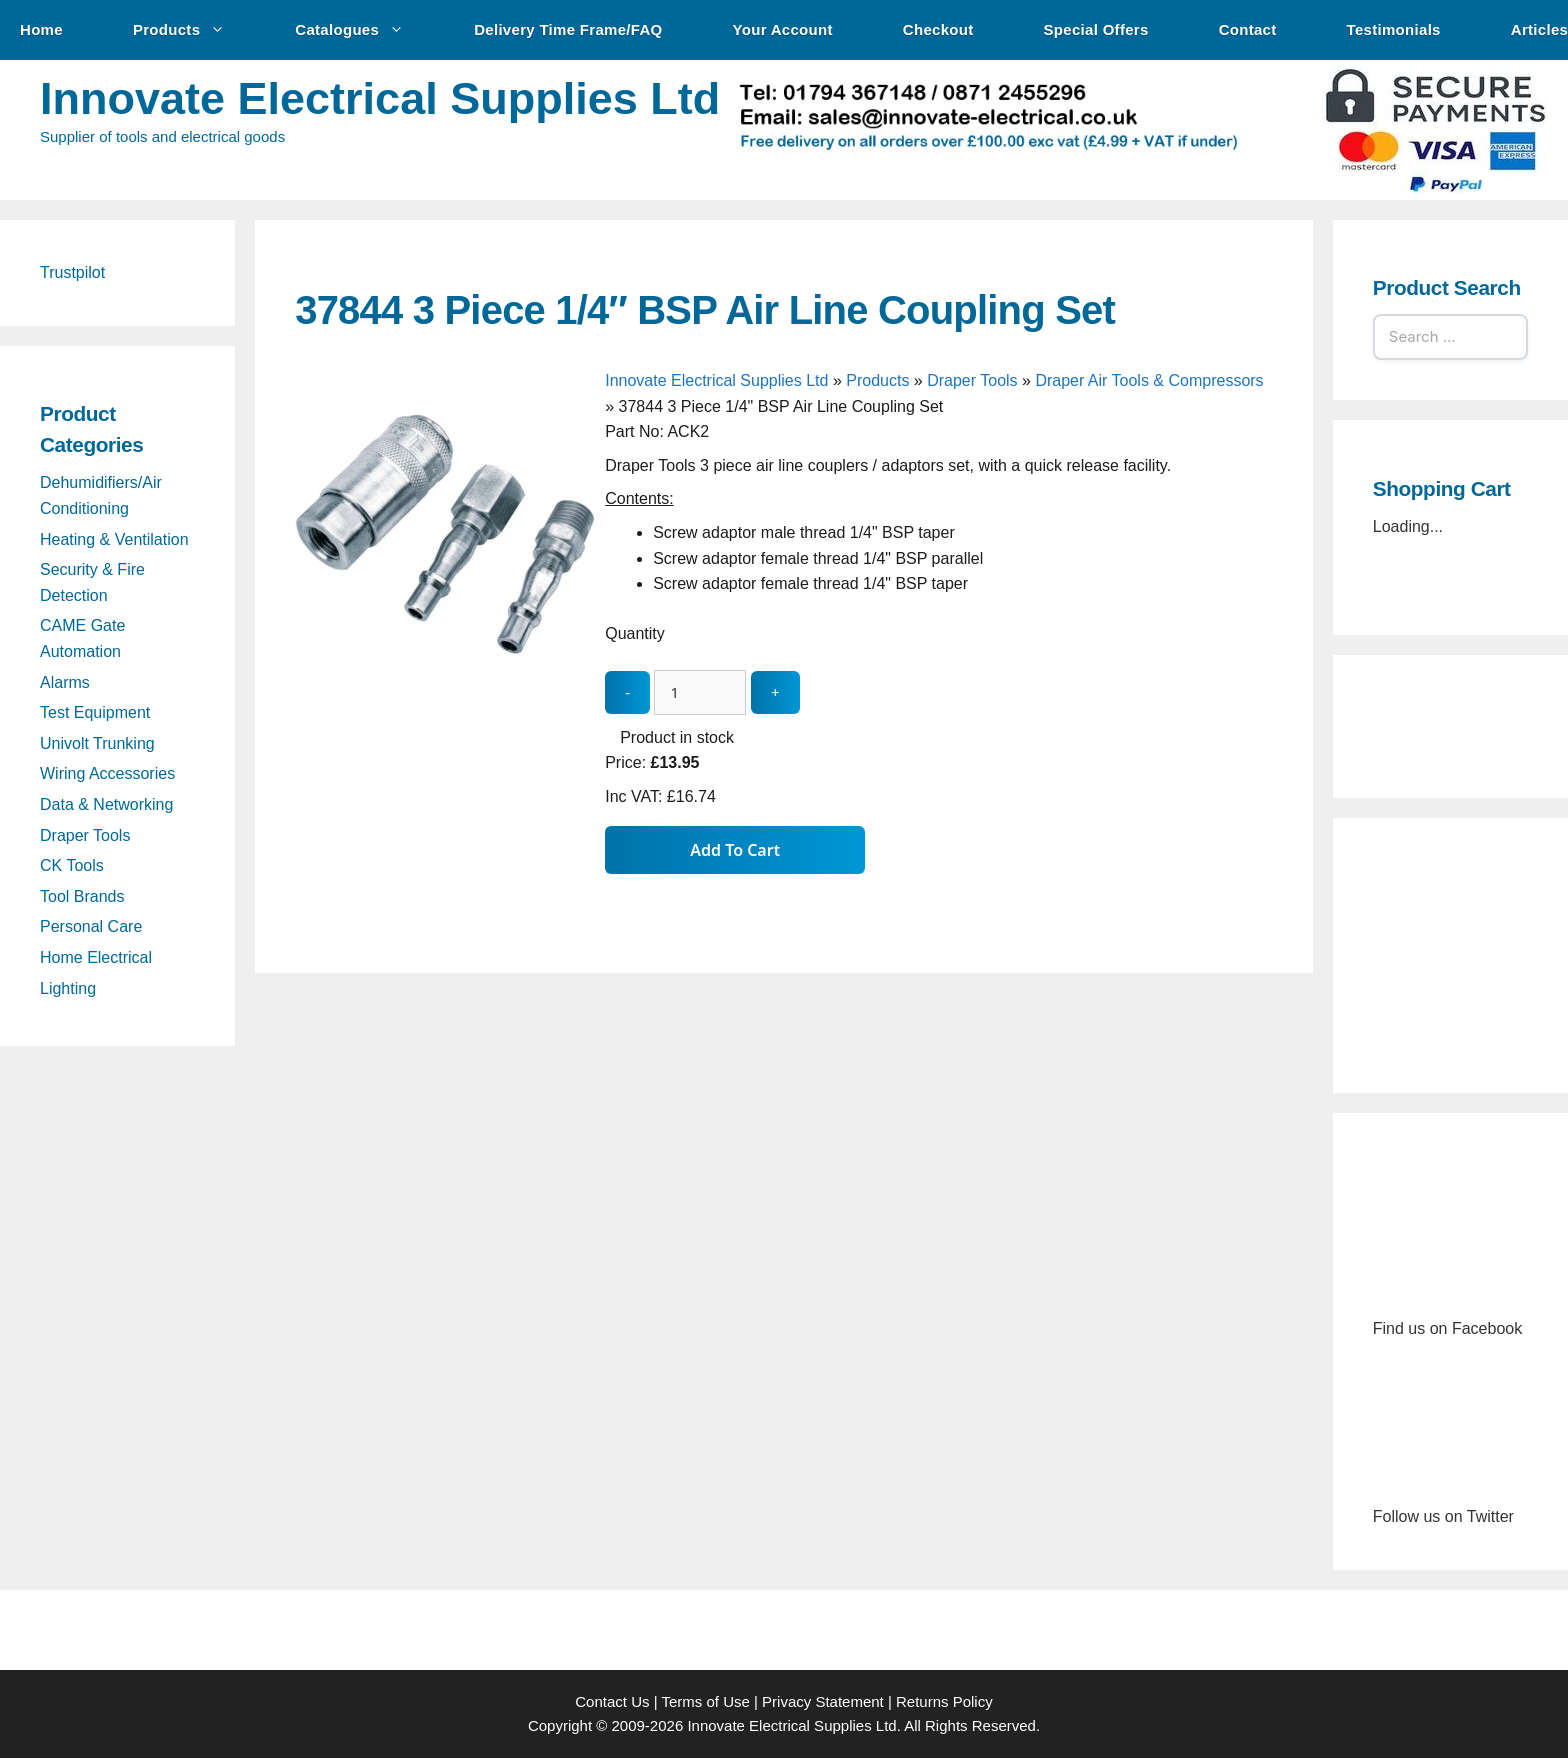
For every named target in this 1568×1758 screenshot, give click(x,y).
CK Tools (72, 865)
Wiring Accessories (107, 773)
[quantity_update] (700, 692)
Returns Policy (944, 1701)
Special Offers (1096, 29)
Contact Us (612, 1701)
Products (189, 30)
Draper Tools (972, 380)
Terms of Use (705, 1701)
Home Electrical (96, 957)
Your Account (783, 29)
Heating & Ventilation (114, 539)
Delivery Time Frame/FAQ (568, 29)
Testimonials (1394, 29)
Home (41, 29)
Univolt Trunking (97, 743)
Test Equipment (95, 712)
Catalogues (359, 30)
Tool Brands (82, 896)
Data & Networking (106, 804)
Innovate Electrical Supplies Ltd (380, 98)
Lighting (68, 988)
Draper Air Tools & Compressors (1149, 380)
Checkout (938, 29)
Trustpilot (72, 272)
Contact (1248, 29)
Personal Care (91, 926)
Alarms (65, 682)
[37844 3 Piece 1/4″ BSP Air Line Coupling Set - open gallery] (445, 678)
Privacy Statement (823, 1701)
